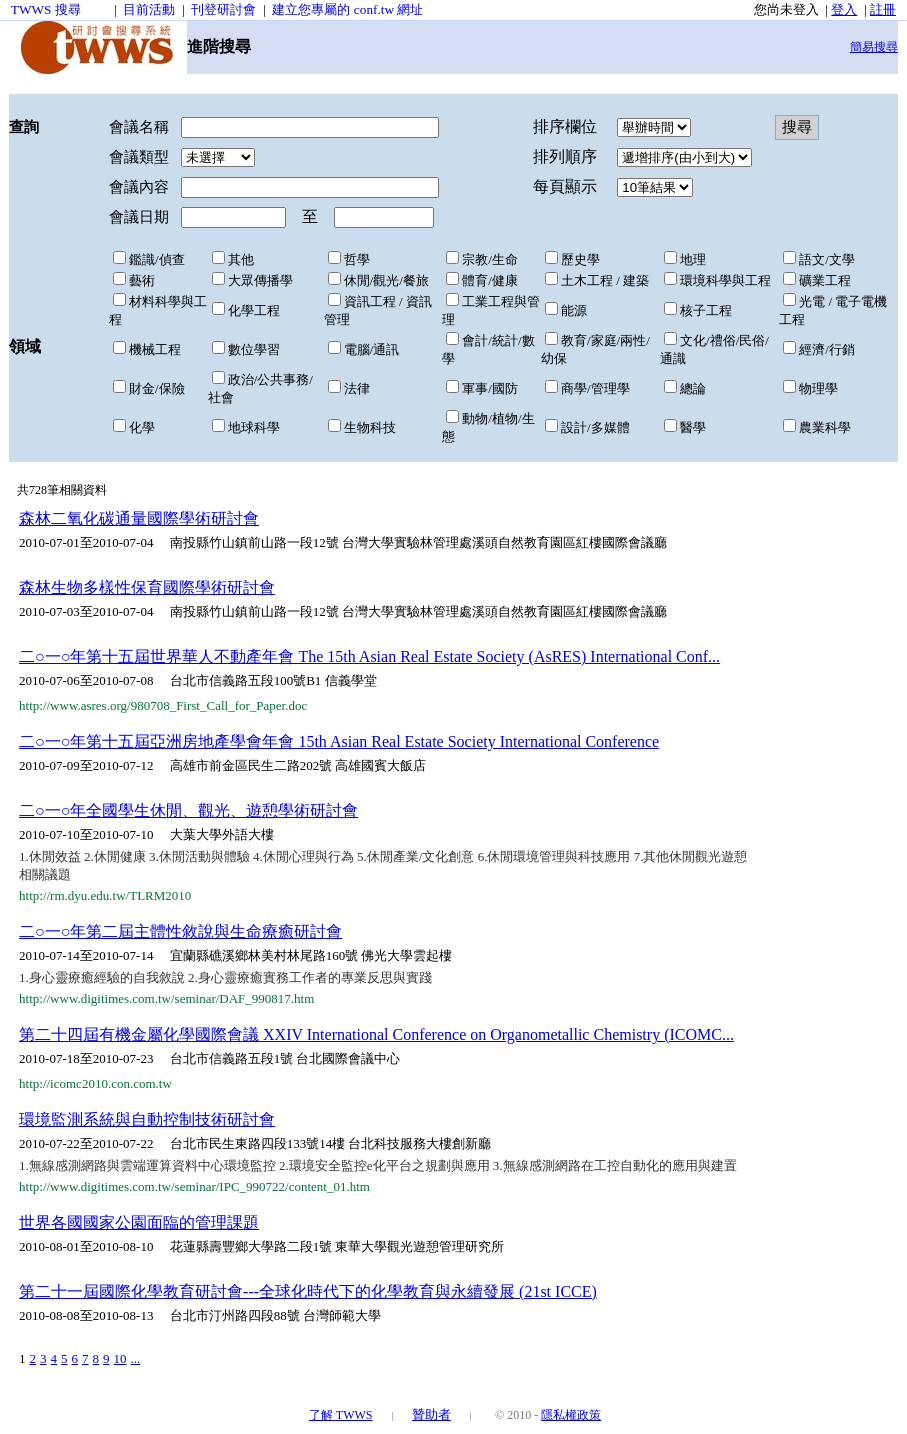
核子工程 (706, 310)
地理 (693, 259)
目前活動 (149, 9)
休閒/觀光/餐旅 (386, 280)
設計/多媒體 (595, 427)
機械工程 (155, 349)
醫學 (693, 427)
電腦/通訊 (372, 349)
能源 (574, 310)
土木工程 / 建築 (605, 280)
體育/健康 (490, 280)
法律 (357, 388)
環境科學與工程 (725, 280)
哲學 (357, 259)
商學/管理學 (595, 388)
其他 (241, 259)
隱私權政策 (571, 1415)
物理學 (818, 388)
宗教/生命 (490, 259)
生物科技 (370, 427)
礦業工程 (825, 280)
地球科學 (254, 427)
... (136, 1358)
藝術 (142, 280)
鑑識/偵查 (157, 259)
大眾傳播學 (260, 280)
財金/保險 (157, 388)
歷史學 (580, 259)
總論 (693, 388)
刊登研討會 (223, 9)
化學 (142, 427)
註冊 (883, 9)
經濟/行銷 (827, 349)
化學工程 (254, 310)
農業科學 (825, 427)
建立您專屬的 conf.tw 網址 (347, 9)
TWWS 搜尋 (46, 9)
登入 (844, 9)
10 (120, 1358)
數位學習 (254, 349)
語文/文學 (827, 259)
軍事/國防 (490, 388)
